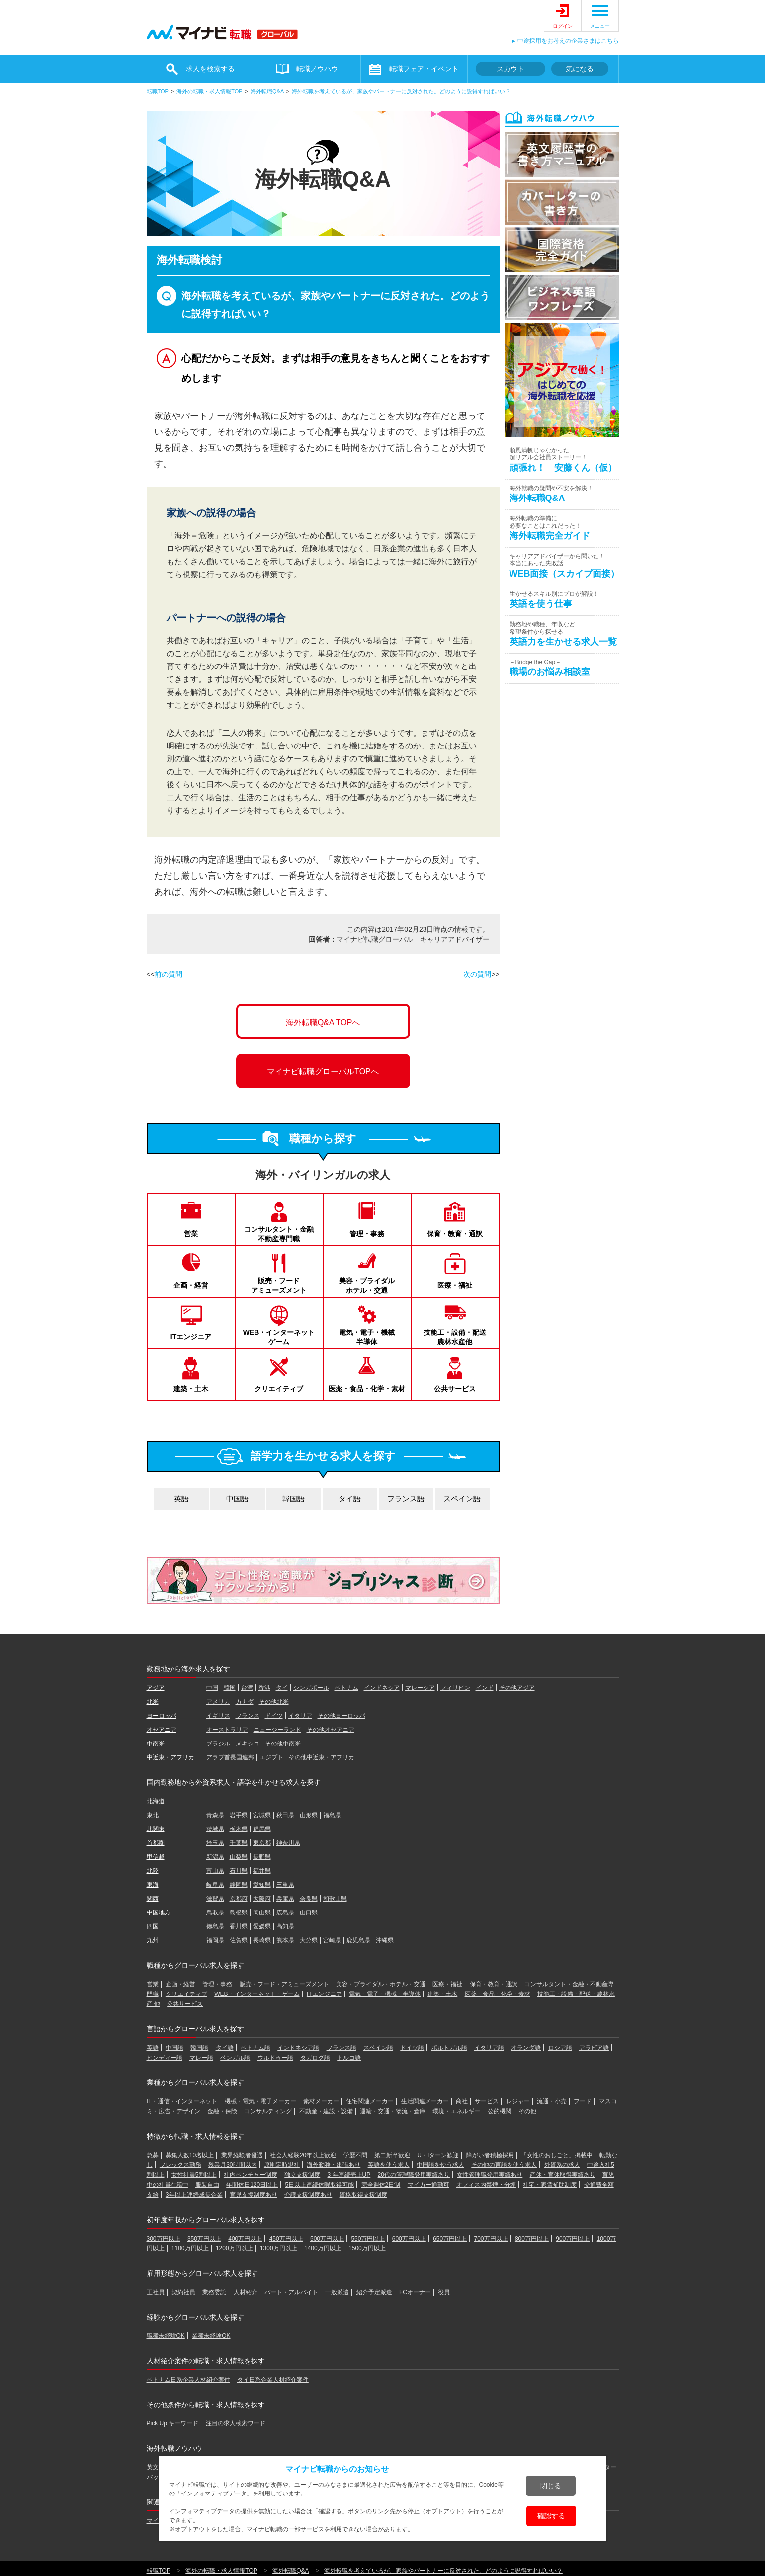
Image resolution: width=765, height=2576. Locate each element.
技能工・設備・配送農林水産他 (455, 1337)
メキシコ (247, 1743)
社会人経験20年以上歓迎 (303, 2155)
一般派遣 (337, 2292)
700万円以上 (491, 2238)
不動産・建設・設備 (326, 2111)
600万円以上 (409, 2238)
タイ (282, 1687)
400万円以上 (245, 2238)
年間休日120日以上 (252, 2184)
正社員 (156, 2292)
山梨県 (239, 1856)
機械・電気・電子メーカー (260, 2101)
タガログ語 (315, 2057)
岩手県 (239, 1815)
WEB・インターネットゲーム (279, 1337)
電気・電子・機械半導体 (367, 1337)
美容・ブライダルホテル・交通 (367, 1285)
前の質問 (168, 974)
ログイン (563, 26)
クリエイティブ (279, 1389)
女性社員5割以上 (194, 2174)
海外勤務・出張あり (333, 2164)
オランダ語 (526, 2047)
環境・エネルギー (456, 2111)
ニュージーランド (277, 1729)
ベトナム (346, 1687)
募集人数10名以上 (190, 2155)
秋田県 (285, 1815)
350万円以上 (204, 2238)
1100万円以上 (190, 2248)
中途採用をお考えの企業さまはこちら (568, 40)
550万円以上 (368, 2238)
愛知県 (262, 1884)
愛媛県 (262, 1926)
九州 (153, 1940)
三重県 (285, 1884)
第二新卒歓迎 (392, 2155)
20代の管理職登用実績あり (414, 2174)
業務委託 (214, 2292)
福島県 (332, 1815)
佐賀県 (239, 1940)
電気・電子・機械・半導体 (385, 1994)
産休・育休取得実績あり (562, 2174)
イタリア (300, 1715)
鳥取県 (215, 1912)
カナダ (245, 1701)
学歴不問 (355, 2155)
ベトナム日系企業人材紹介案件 (188, 2379)
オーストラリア (227, 1729)
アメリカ (218, 1701)
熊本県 (285, 1940)
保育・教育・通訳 (455, 1234)
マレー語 (201, 2057)
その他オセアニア (330, 1729)
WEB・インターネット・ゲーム (256, 1994)
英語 (181, 1499)
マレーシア (420, 1687)
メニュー (600, 26)
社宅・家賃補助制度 (550, 2184)
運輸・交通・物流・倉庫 (392, 2111)
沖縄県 (385, 1940)
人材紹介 (245, 2292)
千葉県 (239, 1842)
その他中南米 (283, 1743)
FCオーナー (415, 2292)
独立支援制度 (302, 2174)
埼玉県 (215, 1842)
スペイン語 (462, 1499)
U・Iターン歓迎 (438, 2155)
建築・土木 (190, 1389)
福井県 (262, 1870)
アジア (156, 1687)
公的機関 (499, 2111)
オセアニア (161, 1729)
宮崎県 (332, 1940)
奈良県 (309, 1898)
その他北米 (274, 1701)
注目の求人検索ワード (235, 2423)
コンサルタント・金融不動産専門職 (279, 1233)
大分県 (309, 1940)
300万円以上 (163, 2238)
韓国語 (293, 1499)
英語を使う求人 (389, 2164)
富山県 (215, 1870)
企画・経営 (190, 1285)
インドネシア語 (298, 2047)
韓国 (230, 1687)
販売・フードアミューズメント (279, 1285)
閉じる (550, 2486)
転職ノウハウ (317, 69)
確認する (551, 2516)
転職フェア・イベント (424, 69)
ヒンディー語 (164, 2057)
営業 (191, 1234)
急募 (153, 2155)
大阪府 (262, 1898)
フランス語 (406, 1499)
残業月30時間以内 (232, 2164)
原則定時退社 (282, 2164)
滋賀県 (215, 1898)
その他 (527, 2111)
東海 (153, 1884)
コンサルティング (268, 2111)
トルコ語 (349, 2057)
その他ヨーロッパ (341, 1715)
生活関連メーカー (425, 2101)
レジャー (518, 2101)
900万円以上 (573, 2238)
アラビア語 (594, 2047)
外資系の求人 (562, 2164)
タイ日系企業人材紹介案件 (273, 2379)
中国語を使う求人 (440, 2164)
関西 (153, 1898)
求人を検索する (210, 69)
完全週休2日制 (381, 2184)
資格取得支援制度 (363, 2194)
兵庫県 (285, 1898)
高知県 (285, 1926)
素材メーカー (321, 2101)
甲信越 (156, 1856)
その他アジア (517, 1687)
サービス (487, 2101)
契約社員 (183, 2292)
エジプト (271, 1757)
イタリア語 (489, 2047)
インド (485, 1687)
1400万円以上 (322, 2248)
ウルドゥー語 (275, 2057)
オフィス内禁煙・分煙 (486, 2184)
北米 (153, 1701)
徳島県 (215, 1926)
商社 (462, 2101)
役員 (444, 2292)
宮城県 (262, 1815)
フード (583, 2101)
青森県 (215, 1815)
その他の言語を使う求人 (504, 2164)
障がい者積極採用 (490, 2155)
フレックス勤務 (180, 2164)
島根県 (239, 1912)
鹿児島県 (358, 1940)
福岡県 (215, 1940)
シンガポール (311, 1687)
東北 (153, 1815)
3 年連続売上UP (349, 2174)
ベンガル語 (235, 2057)
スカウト (510, 69)
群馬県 (262, 1829)
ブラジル (218, 1743)
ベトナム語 (255, 2047)
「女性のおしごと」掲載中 (557, 2155)
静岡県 (239, 1884)
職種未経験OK (166, 2335)
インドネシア (382, 1687)
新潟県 (215, 1856)
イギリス (218, 1715)
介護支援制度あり (308, 2194)
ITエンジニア (190, 1337)
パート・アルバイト (291, 2292)
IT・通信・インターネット (182, 2101)
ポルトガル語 (449, 2047)
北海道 (156, 1801)
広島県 (285, 1912)
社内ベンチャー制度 (250, 2174)
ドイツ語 (412, 2047)
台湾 (247, 1687)
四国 (153, 1926)
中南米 (156, 1743)
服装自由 (207, 2184)
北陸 (153, 1870)
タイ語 (350, 1499)
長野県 (262, 1856)
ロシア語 (560, 2047)
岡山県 (262, 1912)
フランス (247, 1715)
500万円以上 (327, 2238)
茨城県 (215, 1829)
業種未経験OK (211, 2335)
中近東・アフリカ (170, 1757)
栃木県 (239, 1829)
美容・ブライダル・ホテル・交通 (380, 1984)
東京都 (262, 1842)
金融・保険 (222, 2111)
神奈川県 (288, 1842)
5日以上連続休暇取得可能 (319, 2184)
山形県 (309, 1815)
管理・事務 (366, 1234)
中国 (212, 1687)
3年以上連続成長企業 (194, 2194)
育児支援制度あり (253, 2194)
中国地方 (158, 1912)
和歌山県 (335, 1898)
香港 (264, 1687)
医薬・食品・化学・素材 (367, 1389)
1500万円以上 (367, 2248)
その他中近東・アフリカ (321, 1757)
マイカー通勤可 (428, 2184)
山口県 (309, 1912)
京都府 (239, 1898)
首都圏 (156, 1842)
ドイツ (274, 1715)
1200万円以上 (234, 2248)
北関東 (156, 1829)
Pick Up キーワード (173, 2423)
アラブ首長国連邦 (230, 1757)
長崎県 (262, 1940)
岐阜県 (215, 1884)
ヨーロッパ (161, 1715)
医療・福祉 (454, 1285)
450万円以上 (286, 2238)
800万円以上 (532, 2238)
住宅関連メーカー (370, 2101)
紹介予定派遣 (374, 2292)
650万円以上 (450, 2238)
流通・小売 (552, 2101)
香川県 (239, 1926)
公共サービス (455, 1389)
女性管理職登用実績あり (489, 2174)
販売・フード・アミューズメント (284, 1984)
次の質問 (477, 974)
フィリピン (455, 1687)
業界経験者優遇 (242, 2155)
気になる (580, 69)
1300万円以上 (278, 2248)
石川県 (239, 1870)
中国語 (237, 1499)
